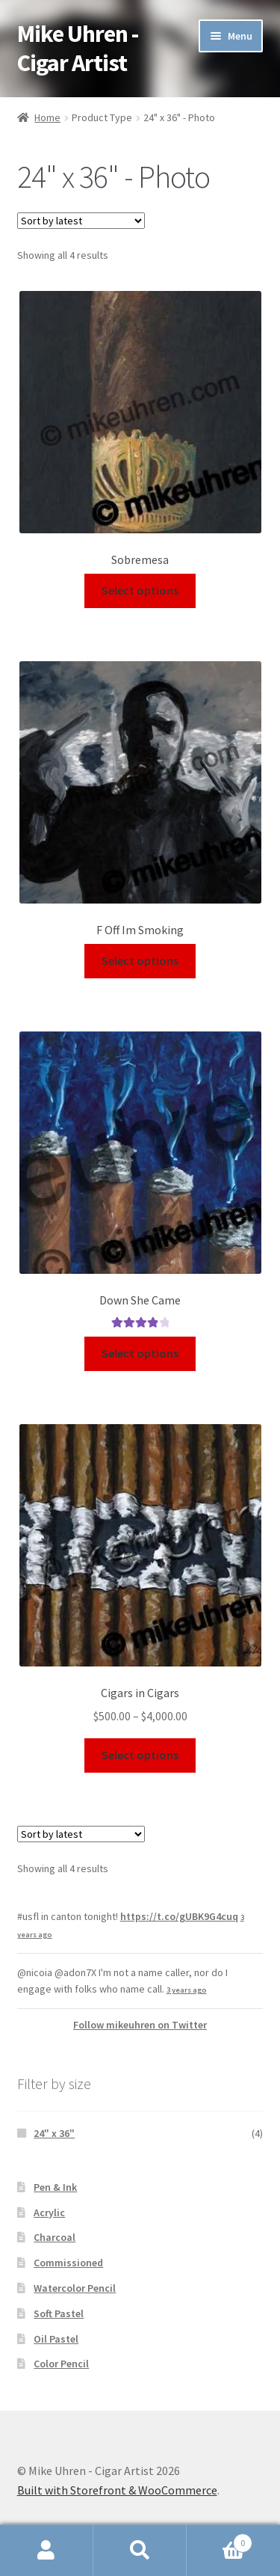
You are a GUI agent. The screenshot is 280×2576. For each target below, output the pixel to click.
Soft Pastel (59, 2313)
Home (47, 117)
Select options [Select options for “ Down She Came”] (140, 1353)
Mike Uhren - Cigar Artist (77, 48)
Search (140, 2550)
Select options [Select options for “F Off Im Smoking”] (140, 960)
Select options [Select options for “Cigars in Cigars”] (140, 1754)
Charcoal (54, 2237)
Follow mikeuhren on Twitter (140, 2024)
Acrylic (49, 2212)
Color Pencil (61, 2363)
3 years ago (187, 1990)
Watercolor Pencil (75, 2288)
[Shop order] (81, 220)
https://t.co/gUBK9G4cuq (179, 1916)
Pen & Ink (55, 2187)
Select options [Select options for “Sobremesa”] (140, 590)
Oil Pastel (56, 2339)
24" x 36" (54, 2133)
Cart (219, 2540)
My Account (46, 2550)
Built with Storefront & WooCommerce (117, 2490)
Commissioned (68, 2262)
